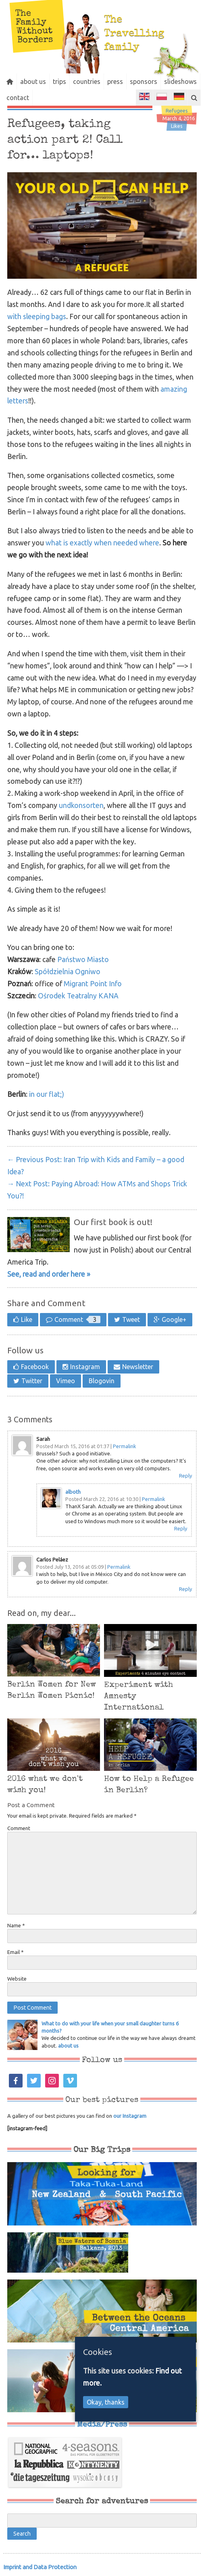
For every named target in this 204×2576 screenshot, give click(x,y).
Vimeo (65, 1380)
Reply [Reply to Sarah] (185, 1475)
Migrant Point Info (93, 983)
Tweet (131, 1319)
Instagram (85, 1366)
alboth (73, 1492)
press (129, 81)
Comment (77, 1319)
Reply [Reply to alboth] (180, 1528)
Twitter (31, 1380)
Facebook (35, 1366)
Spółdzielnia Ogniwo (67, 971)
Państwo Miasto (83, 959)
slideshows (24, 97)
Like (26, 1319)
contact (62, 97)
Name (16, 1925)
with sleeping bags (36, 316)
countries (98, 81)
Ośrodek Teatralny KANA (78, 996)
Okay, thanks (106, 2402)
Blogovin (101, 1380)
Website (17, 1978)
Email (15, 1952)
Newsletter (137, 1366)
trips (67, 81)
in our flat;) (47, 1094)
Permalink (124, 1446)
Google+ (174, 1319)
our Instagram (129, 2116)
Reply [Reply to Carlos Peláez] (185, 1589)
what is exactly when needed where (102, 543)
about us (38, 81)
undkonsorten (81, 805)
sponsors (161, 81)
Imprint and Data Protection (40, 2566)
